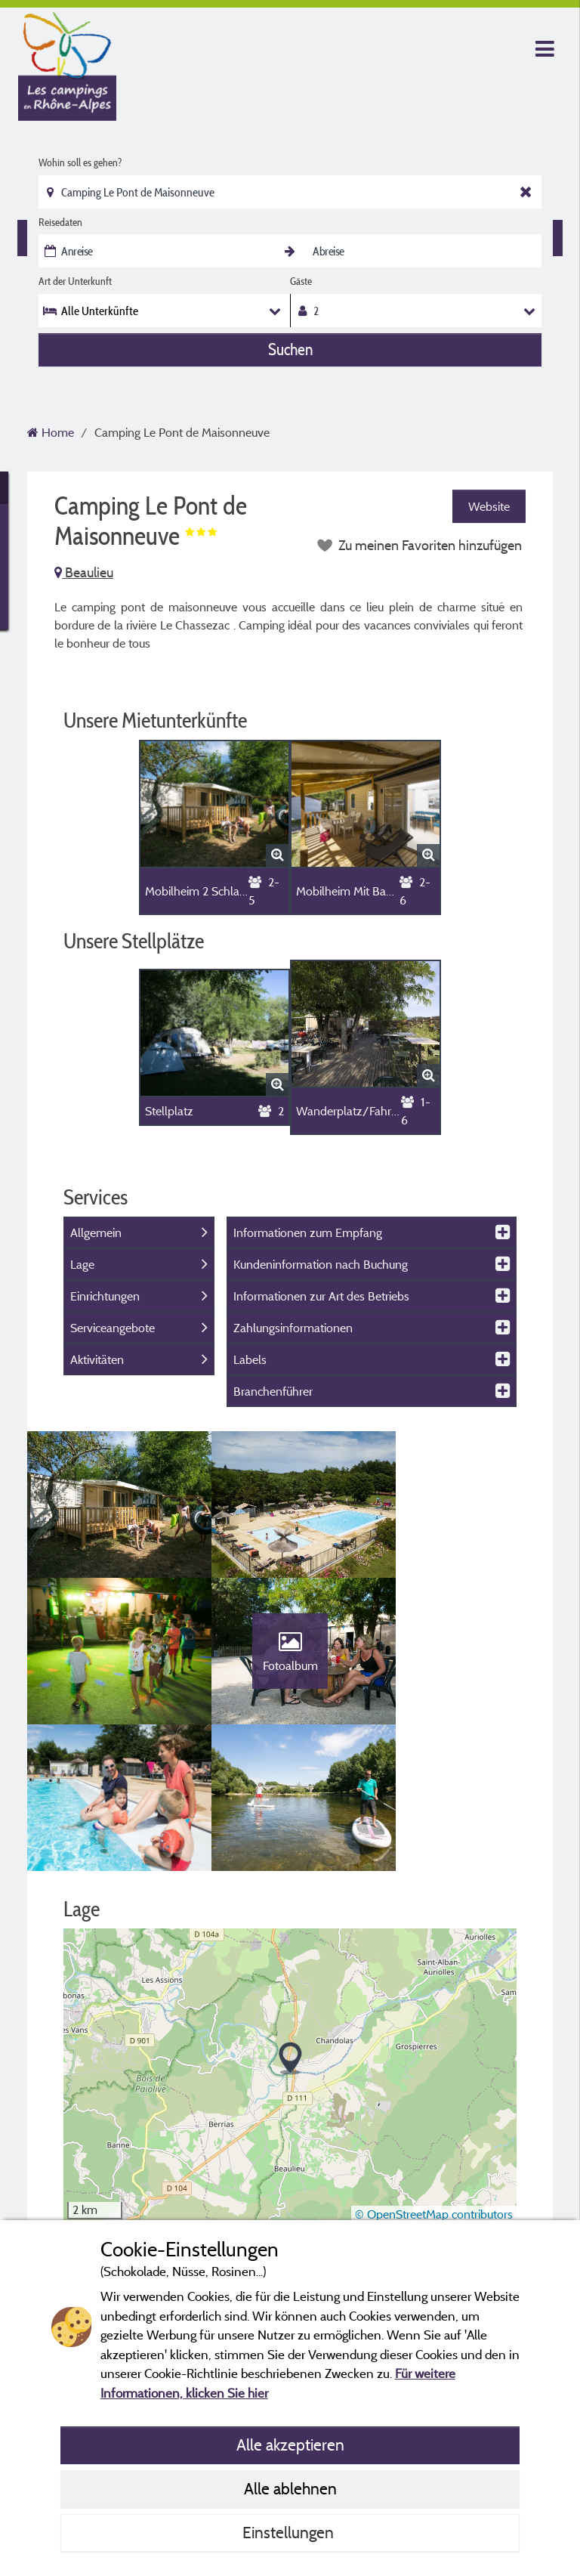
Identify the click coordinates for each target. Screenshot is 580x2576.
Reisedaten (60, 222)
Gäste (301, 281)
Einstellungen (290, 2532)
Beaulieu (83, 572)
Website (489, 506)
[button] (290, 1921)
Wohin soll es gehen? (80, 162)
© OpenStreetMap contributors (434, 2077)
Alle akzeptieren (290, 2444)
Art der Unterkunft (75, 281)
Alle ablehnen (290, 2488)
